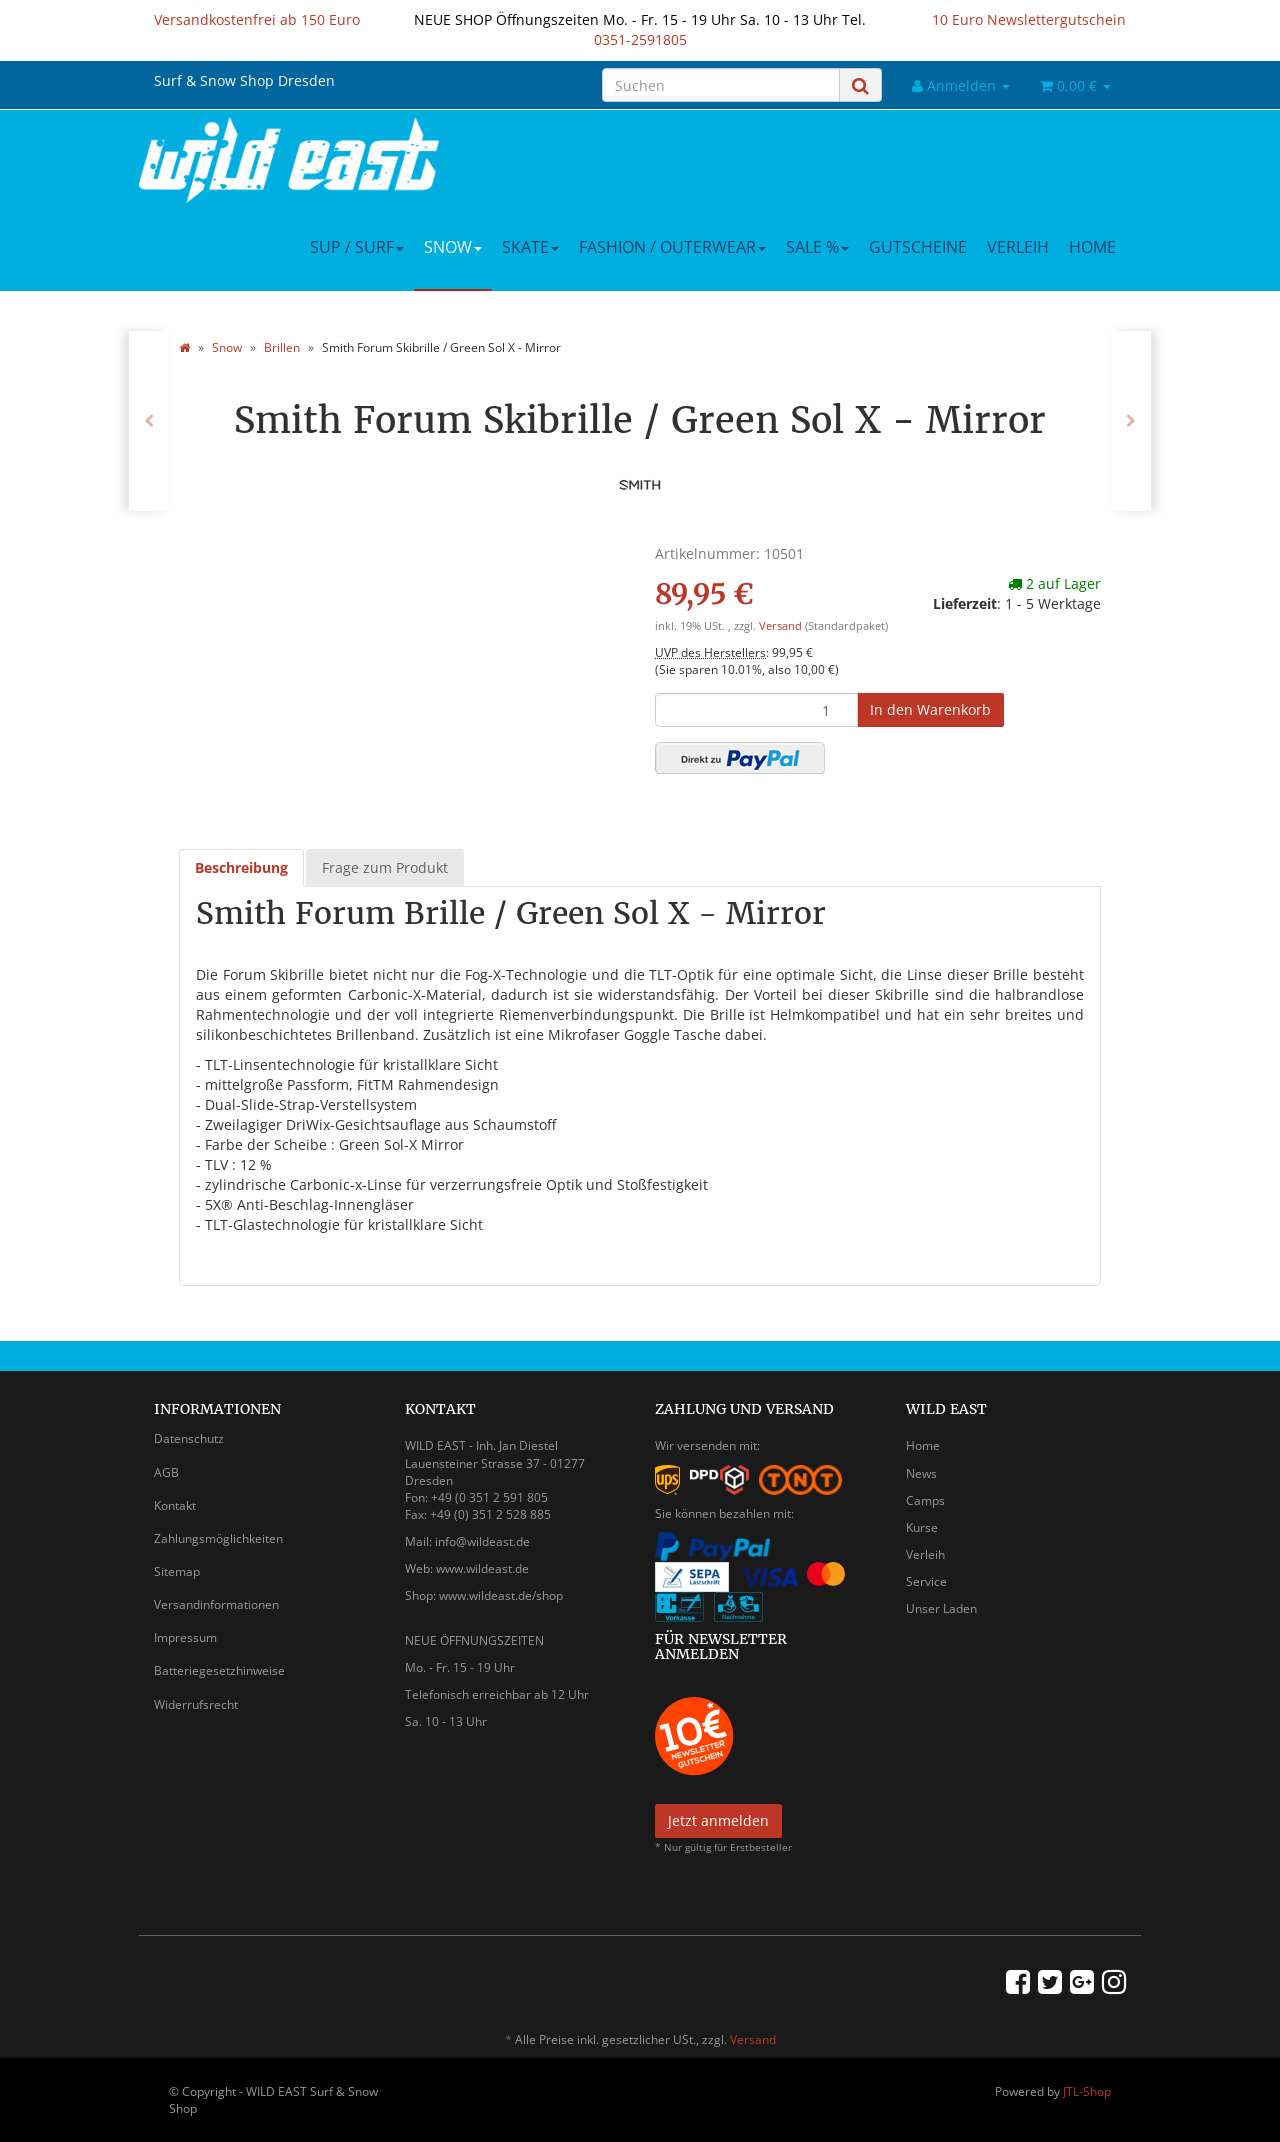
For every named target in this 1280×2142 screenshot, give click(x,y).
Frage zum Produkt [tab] (385, 867)
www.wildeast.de (482, 1568)
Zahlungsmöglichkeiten (218, 1538)
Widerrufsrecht (196, 1704)
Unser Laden (941, 1608)
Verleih (1018, 247)
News (921, 1473)
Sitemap (177, 1571)
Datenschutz (189, 1438)
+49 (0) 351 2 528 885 (490, 1514)
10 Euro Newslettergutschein (1029, 19)
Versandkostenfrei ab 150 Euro (257, 19)
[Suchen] (721, 85)
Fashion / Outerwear (672, 247)
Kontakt (175, 1505)
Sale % (817, 247)
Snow (453, 247)
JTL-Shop (1087, 2091)
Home (1092, 247)
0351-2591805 (640, 39)
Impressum (185, 1637)
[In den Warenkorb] (930, 710)
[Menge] (756, 710)
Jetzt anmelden (718, 1820)
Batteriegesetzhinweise (219, 1670)
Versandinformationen (216, 1604)
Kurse (922, 1527)
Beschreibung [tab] (241, 867)
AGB (166, 1472)
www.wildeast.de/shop (501, 1595)
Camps (925, 1500)
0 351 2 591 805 (503, 1497)
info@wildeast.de (482, 1541)
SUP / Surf (357, 247)
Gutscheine (918, 247)
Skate (530, 247)
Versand (782, 626)
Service (926, 1581)
